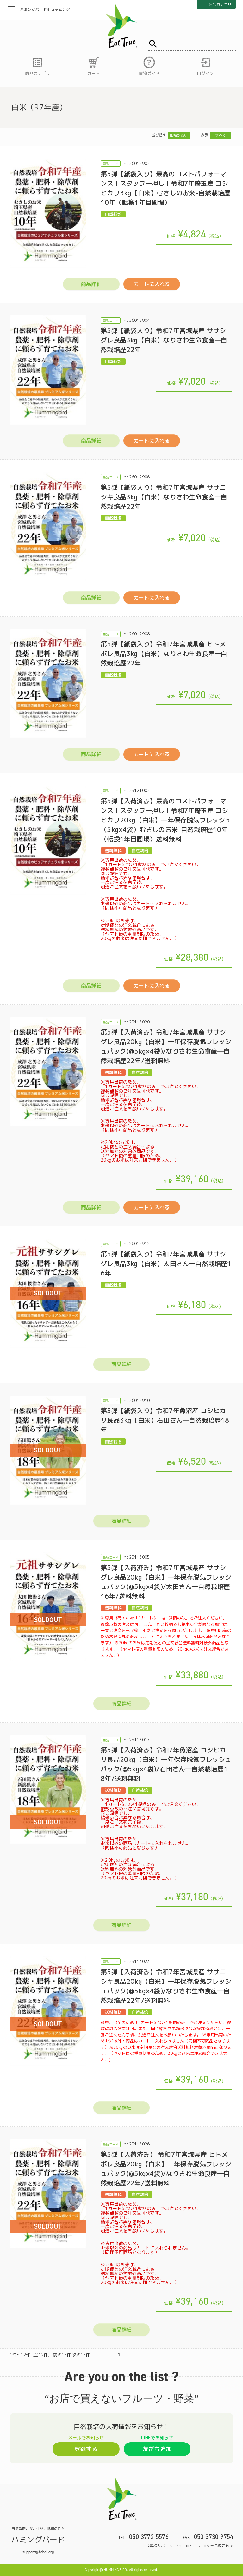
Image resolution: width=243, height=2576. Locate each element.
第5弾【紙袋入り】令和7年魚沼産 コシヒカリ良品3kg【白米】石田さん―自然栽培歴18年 (165, 1420)
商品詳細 (91, 284)
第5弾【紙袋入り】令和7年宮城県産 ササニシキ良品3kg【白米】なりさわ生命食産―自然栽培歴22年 (164, 497)
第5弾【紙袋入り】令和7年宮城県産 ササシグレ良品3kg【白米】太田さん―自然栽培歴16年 (166, 1263)
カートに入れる (152, 284)
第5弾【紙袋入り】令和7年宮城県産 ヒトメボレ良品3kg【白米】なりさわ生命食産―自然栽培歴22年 (164, 653)
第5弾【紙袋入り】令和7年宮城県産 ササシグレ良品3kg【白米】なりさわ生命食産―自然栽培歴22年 (164, 340)
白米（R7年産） (39, 107)
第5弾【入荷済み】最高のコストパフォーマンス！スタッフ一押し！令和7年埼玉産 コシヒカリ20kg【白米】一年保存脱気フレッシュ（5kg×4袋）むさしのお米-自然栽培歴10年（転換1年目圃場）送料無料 (166, 819)
